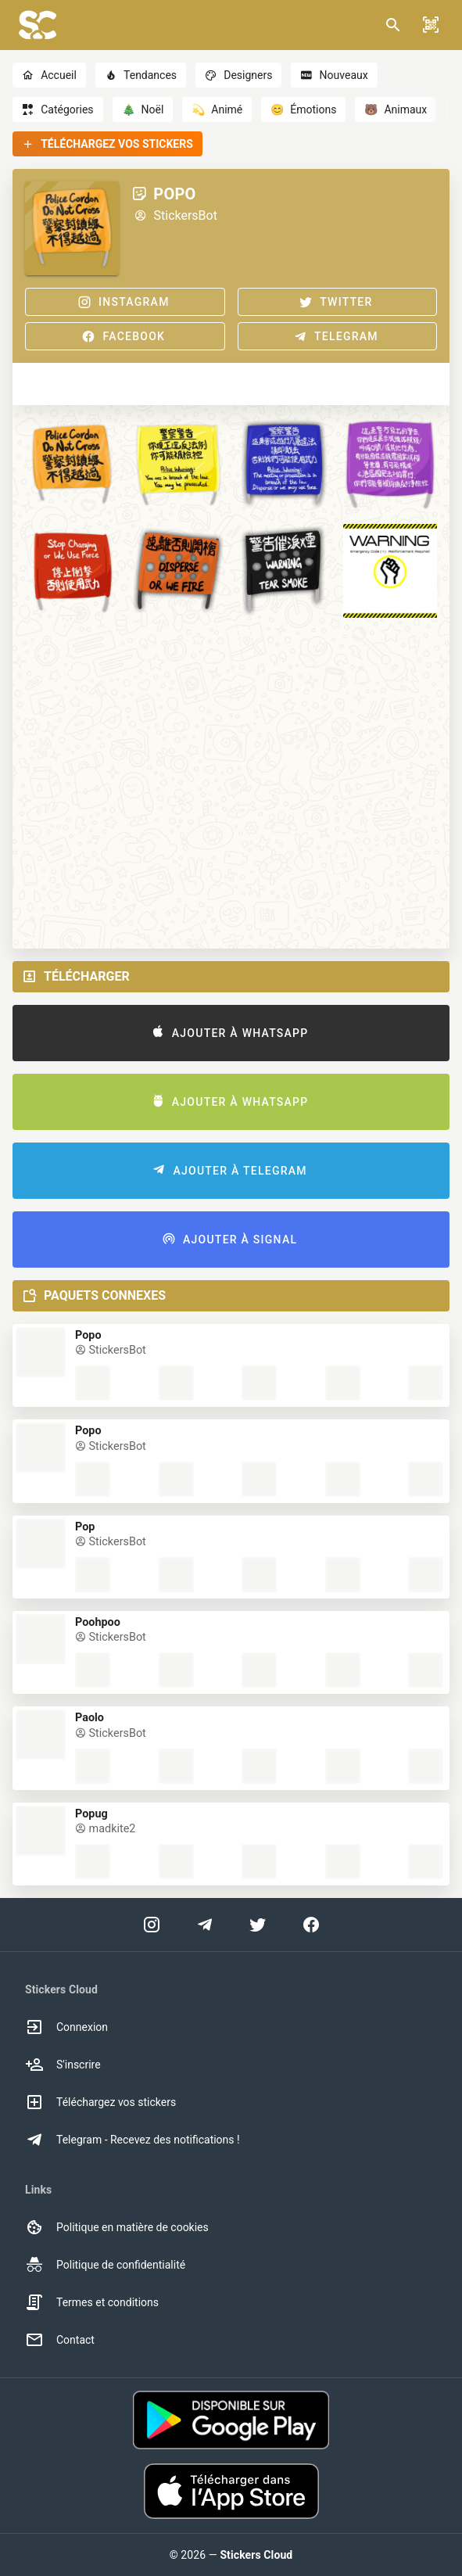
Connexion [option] (66, 2027)
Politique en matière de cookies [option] (117, 2227)
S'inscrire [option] (63, 2064)
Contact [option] (60, 2339)
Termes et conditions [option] (92, 2302)
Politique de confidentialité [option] (105, 2264)
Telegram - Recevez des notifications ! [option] (132, 2139)
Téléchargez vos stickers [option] (100, 2102)
